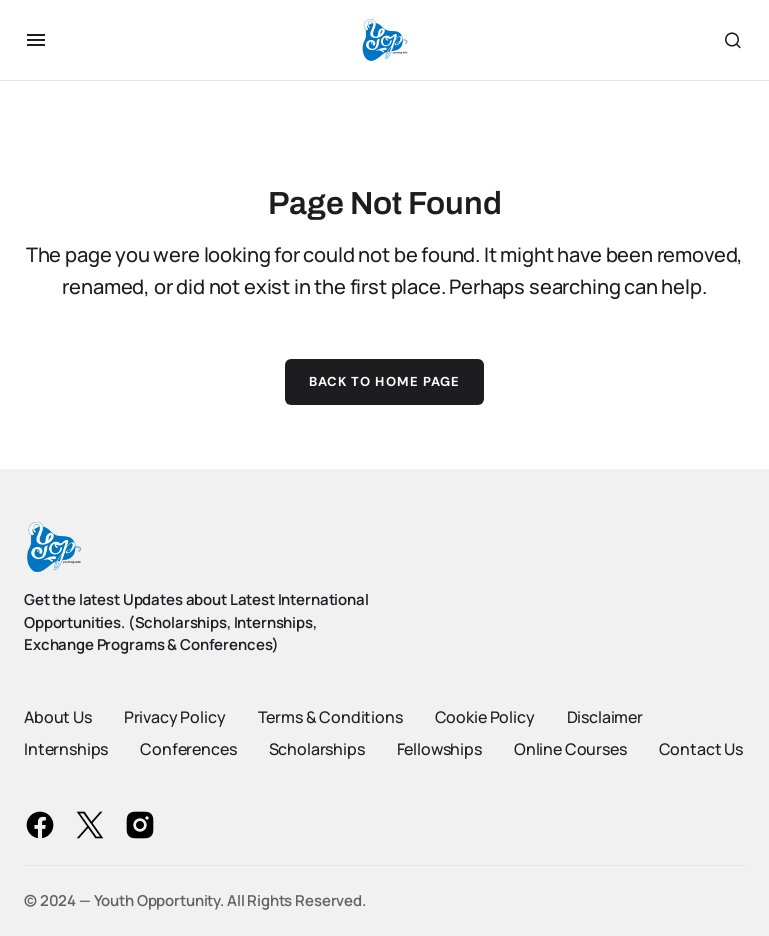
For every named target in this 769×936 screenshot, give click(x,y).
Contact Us (701, 749)
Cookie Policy (485, 717)
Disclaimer (605, 717)
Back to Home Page (384, 381)
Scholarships (317, 749)
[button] (36, 40)
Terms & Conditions (330, 717)
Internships (66, 749)
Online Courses (570, 749)
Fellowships (439, 749)
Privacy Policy (175, 717)
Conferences (188, 749)
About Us (58, 717)
